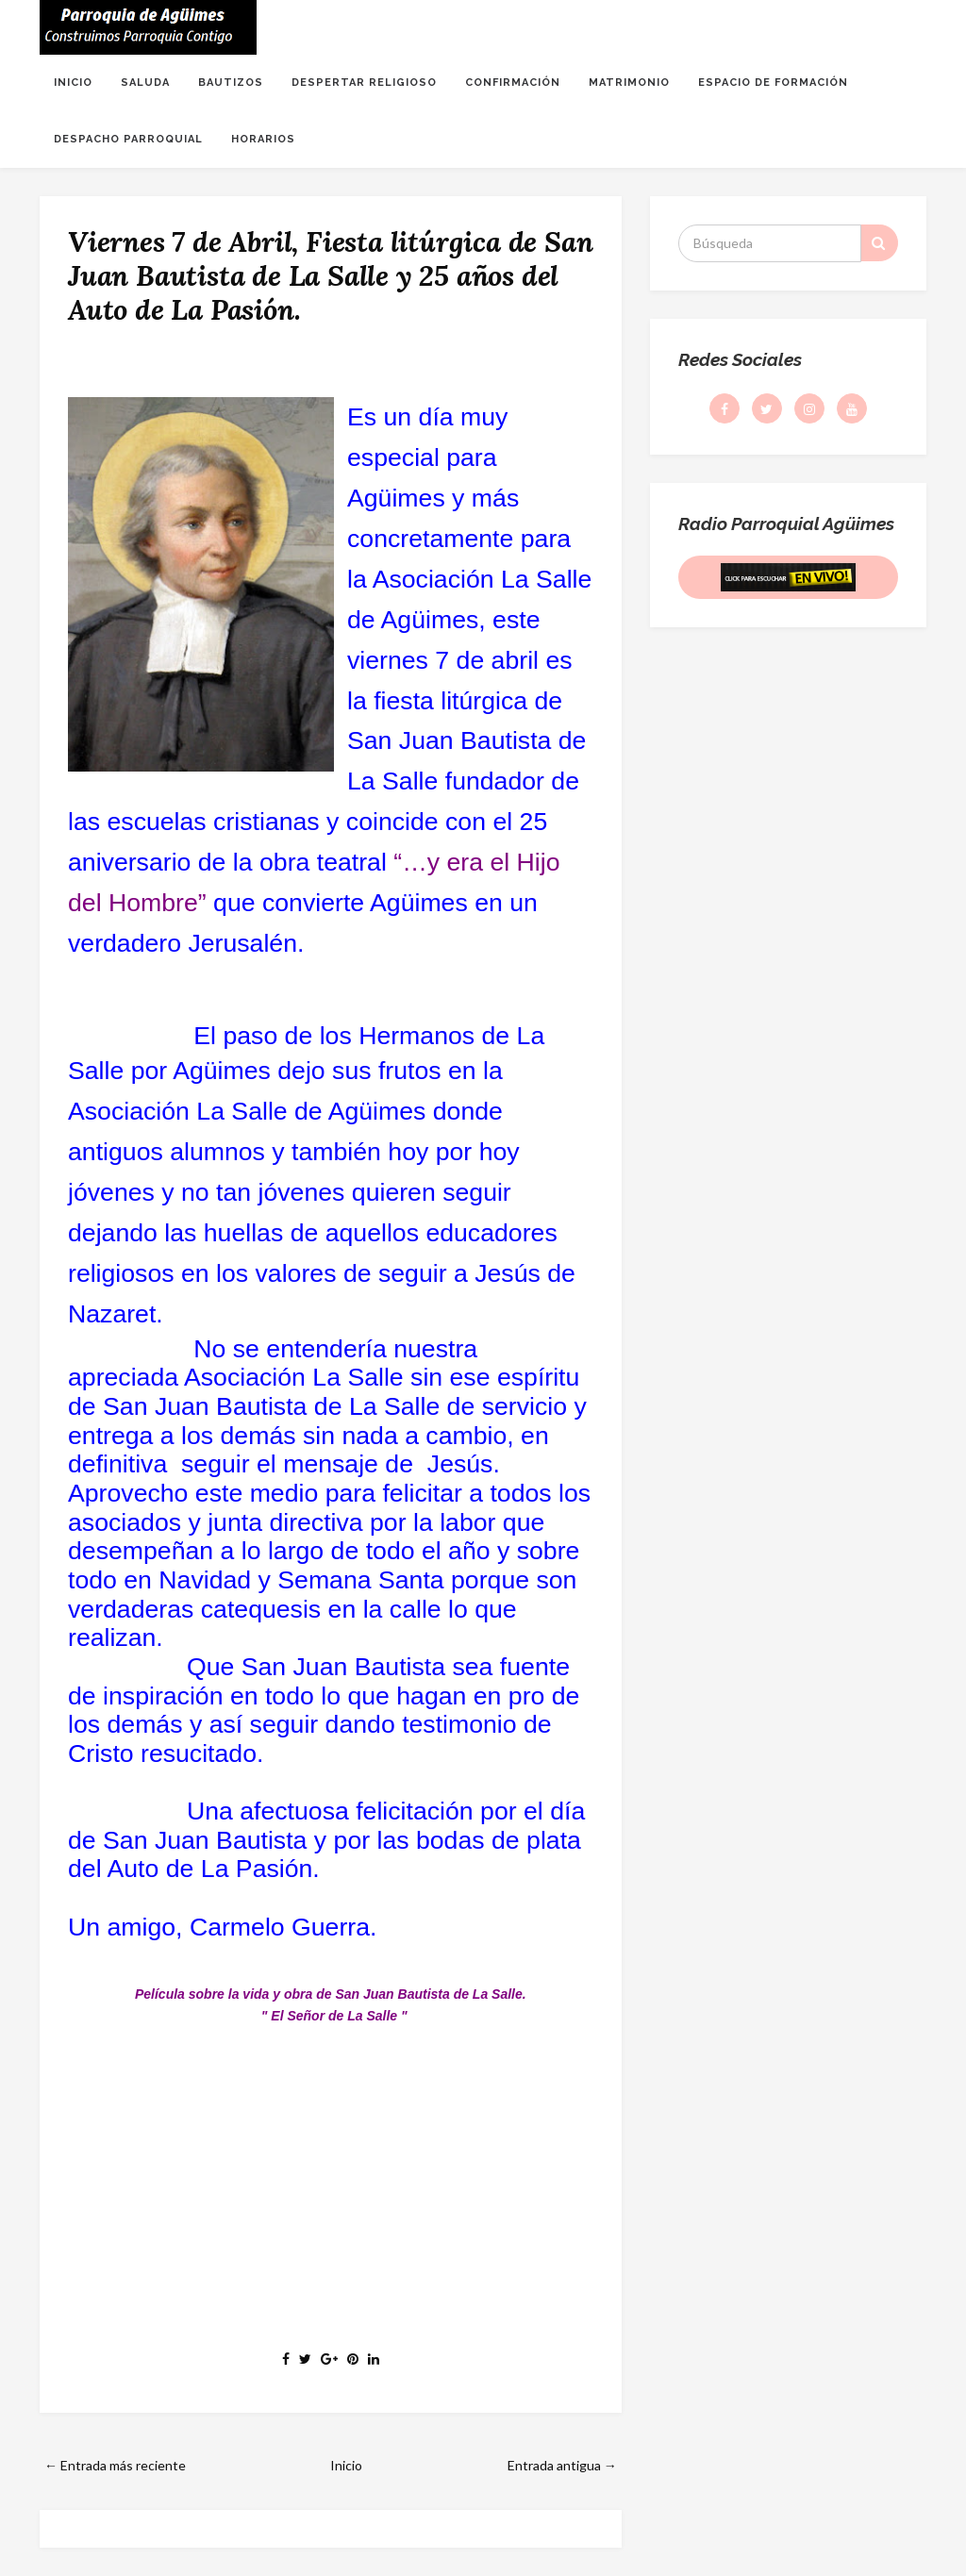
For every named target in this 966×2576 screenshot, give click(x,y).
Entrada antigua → (562, 2465)
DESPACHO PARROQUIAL (128, 139)
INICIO (73, 82)
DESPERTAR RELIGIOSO (364, 82)
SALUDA (145, 82)
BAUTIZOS (230, 82)
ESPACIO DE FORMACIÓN (773, 82)
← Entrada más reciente (115, 2465)
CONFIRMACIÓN (512, 82)
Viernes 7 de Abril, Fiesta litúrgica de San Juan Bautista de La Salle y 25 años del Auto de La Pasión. (330, 275)
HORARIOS (263, 139)
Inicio (346, 2465)
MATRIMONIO (629, 82)
